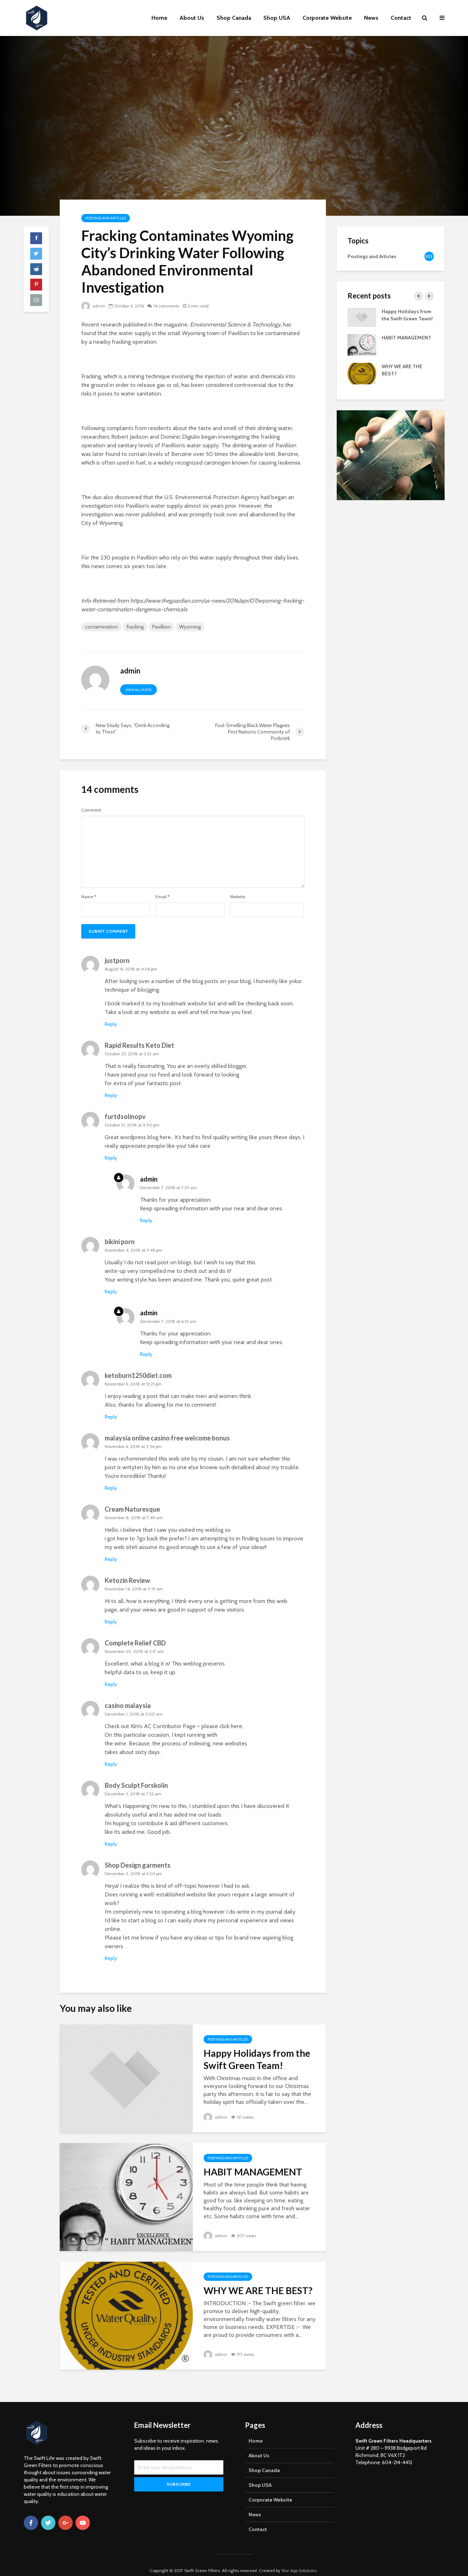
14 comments (166, 306)
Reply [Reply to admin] (146, 1220)
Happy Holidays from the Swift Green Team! (257, 2059)
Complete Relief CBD (135, 1643)
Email (162, 897)
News (371, 17)
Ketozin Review (127, 1580)
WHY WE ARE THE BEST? (258, 2290)
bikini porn (120, 1242)
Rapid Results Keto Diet (139, 1045)
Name (88, 897)
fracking (135, 627)
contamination (101, 627)
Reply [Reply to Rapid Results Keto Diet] (111, 1095)
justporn (117, 960)
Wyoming (190, 627)
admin (93, 306)
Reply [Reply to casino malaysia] (111, 1764)
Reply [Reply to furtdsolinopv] (111, 1158)
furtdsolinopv (125, 1116)
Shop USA (276, 17)
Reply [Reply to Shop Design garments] (111, 1958)
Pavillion (161, 627)
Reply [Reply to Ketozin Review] (111, 1621)
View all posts (138, 690)
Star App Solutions (299, 2559)
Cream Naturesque (132, 1509)
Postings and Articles (105, 218)
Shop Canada (234, 17)
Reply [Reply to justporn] (111, 1024)
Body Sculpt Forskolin (136, 1785)
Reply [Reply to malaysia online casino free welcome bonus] (111, 1488)
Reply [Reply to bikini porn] (111, 1291)
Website (237, 897)
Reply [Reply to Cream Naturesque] (111, 1559)
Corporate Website (327, 17)
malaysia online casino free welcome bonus (167, 1438)
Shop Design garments (138, 1865)
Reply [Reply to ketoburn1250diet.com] (111, 1416)
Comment (91, 810)
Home (159, 17)
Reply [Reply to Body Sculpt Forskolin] (111, 1844)
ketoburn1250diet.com (138, 1375)
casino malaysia (128, 1705)
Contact (401, 17)
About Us (192, 17)
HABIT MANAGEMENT (253, 2172)
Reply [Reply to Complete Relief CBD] (111, 1684)
